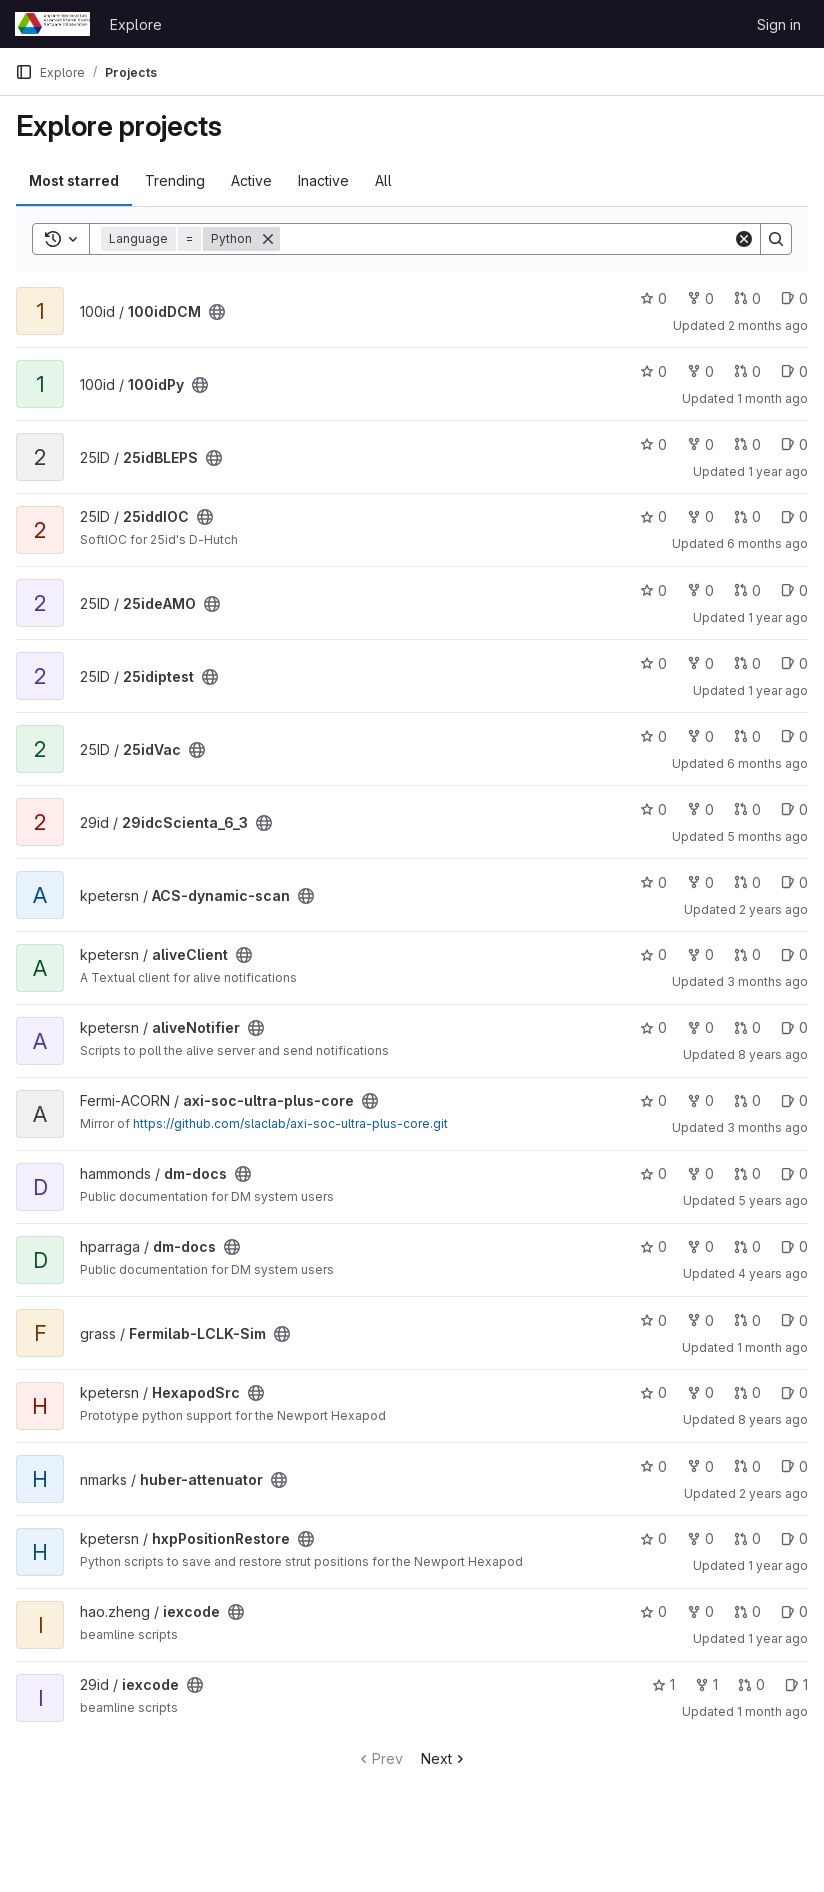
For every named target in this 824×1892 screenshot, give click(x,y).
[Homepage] (52, 24)
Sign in (779, 24)
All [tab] (383, 180)
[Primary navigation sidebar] (24, 72)
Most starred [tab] (74, 180)
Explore (136, 24)
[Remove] (268, 239)
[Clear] (744, 239)
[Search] (506, 239)
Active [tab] (251, 180)
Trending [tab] (175, 180)
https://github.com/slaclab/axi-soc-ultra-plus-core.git (290, 1123)
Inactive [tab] (323, 180)
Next (444, 1758)
